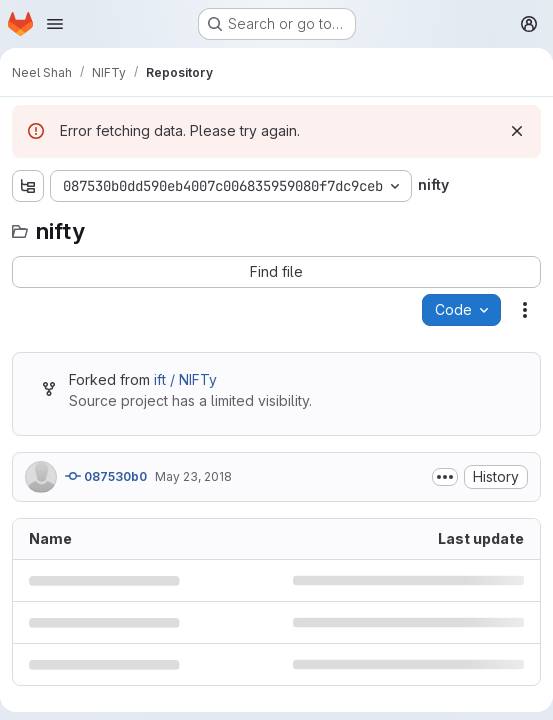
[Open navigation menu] (55, 24)
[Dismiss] (517, 131)
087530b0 (106, 476)
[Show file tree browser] (28, 186)
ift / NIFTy (185, 379)
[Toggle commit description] (445, 477)
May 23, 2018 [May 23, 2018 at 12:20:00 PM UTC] (193, 476)
